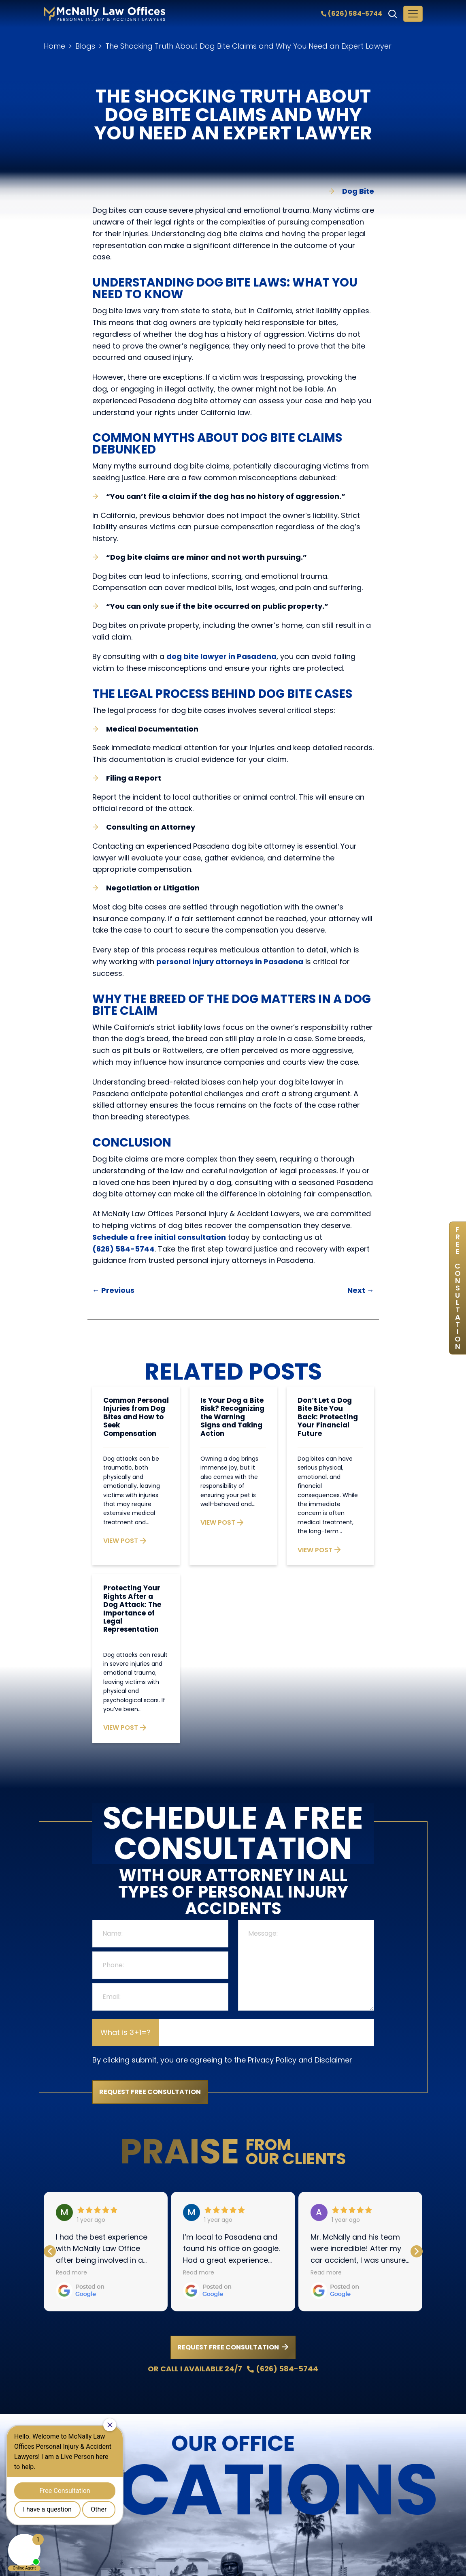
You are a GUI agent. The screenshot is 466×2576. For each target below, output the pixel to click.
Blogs (85, 46)
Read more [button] (71, 2272)
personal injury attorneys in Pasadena (229, 961)
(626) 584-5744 (352, 13)
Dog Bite (358, 191)
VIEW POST (125, 1540)
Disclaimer (333, 2060)
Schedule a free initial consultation (159, 1237)
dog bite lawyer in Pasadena (221, 656)
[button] (417, 2251)
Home (54, 46)
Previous (113, 1290)
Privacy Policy (272, 2060)
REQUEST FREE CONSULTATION (228, 2347)
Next (360, 1290)
